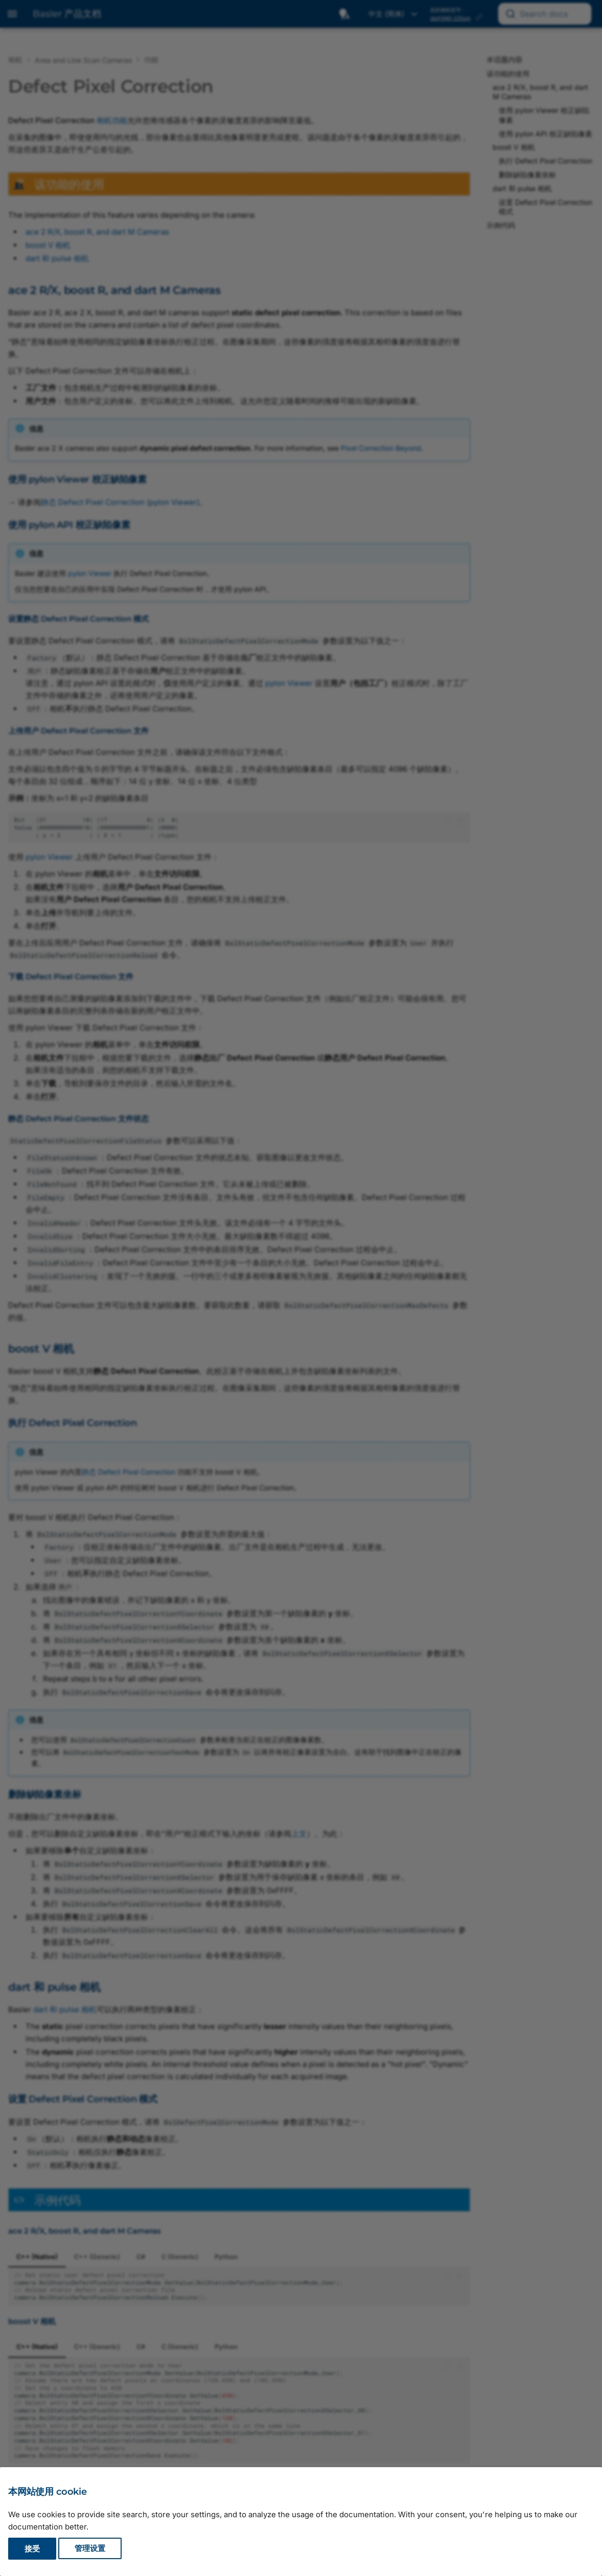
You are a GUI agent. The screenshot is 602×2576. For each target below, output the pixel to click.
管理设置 (90, 2549)
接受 (32, 2549)
